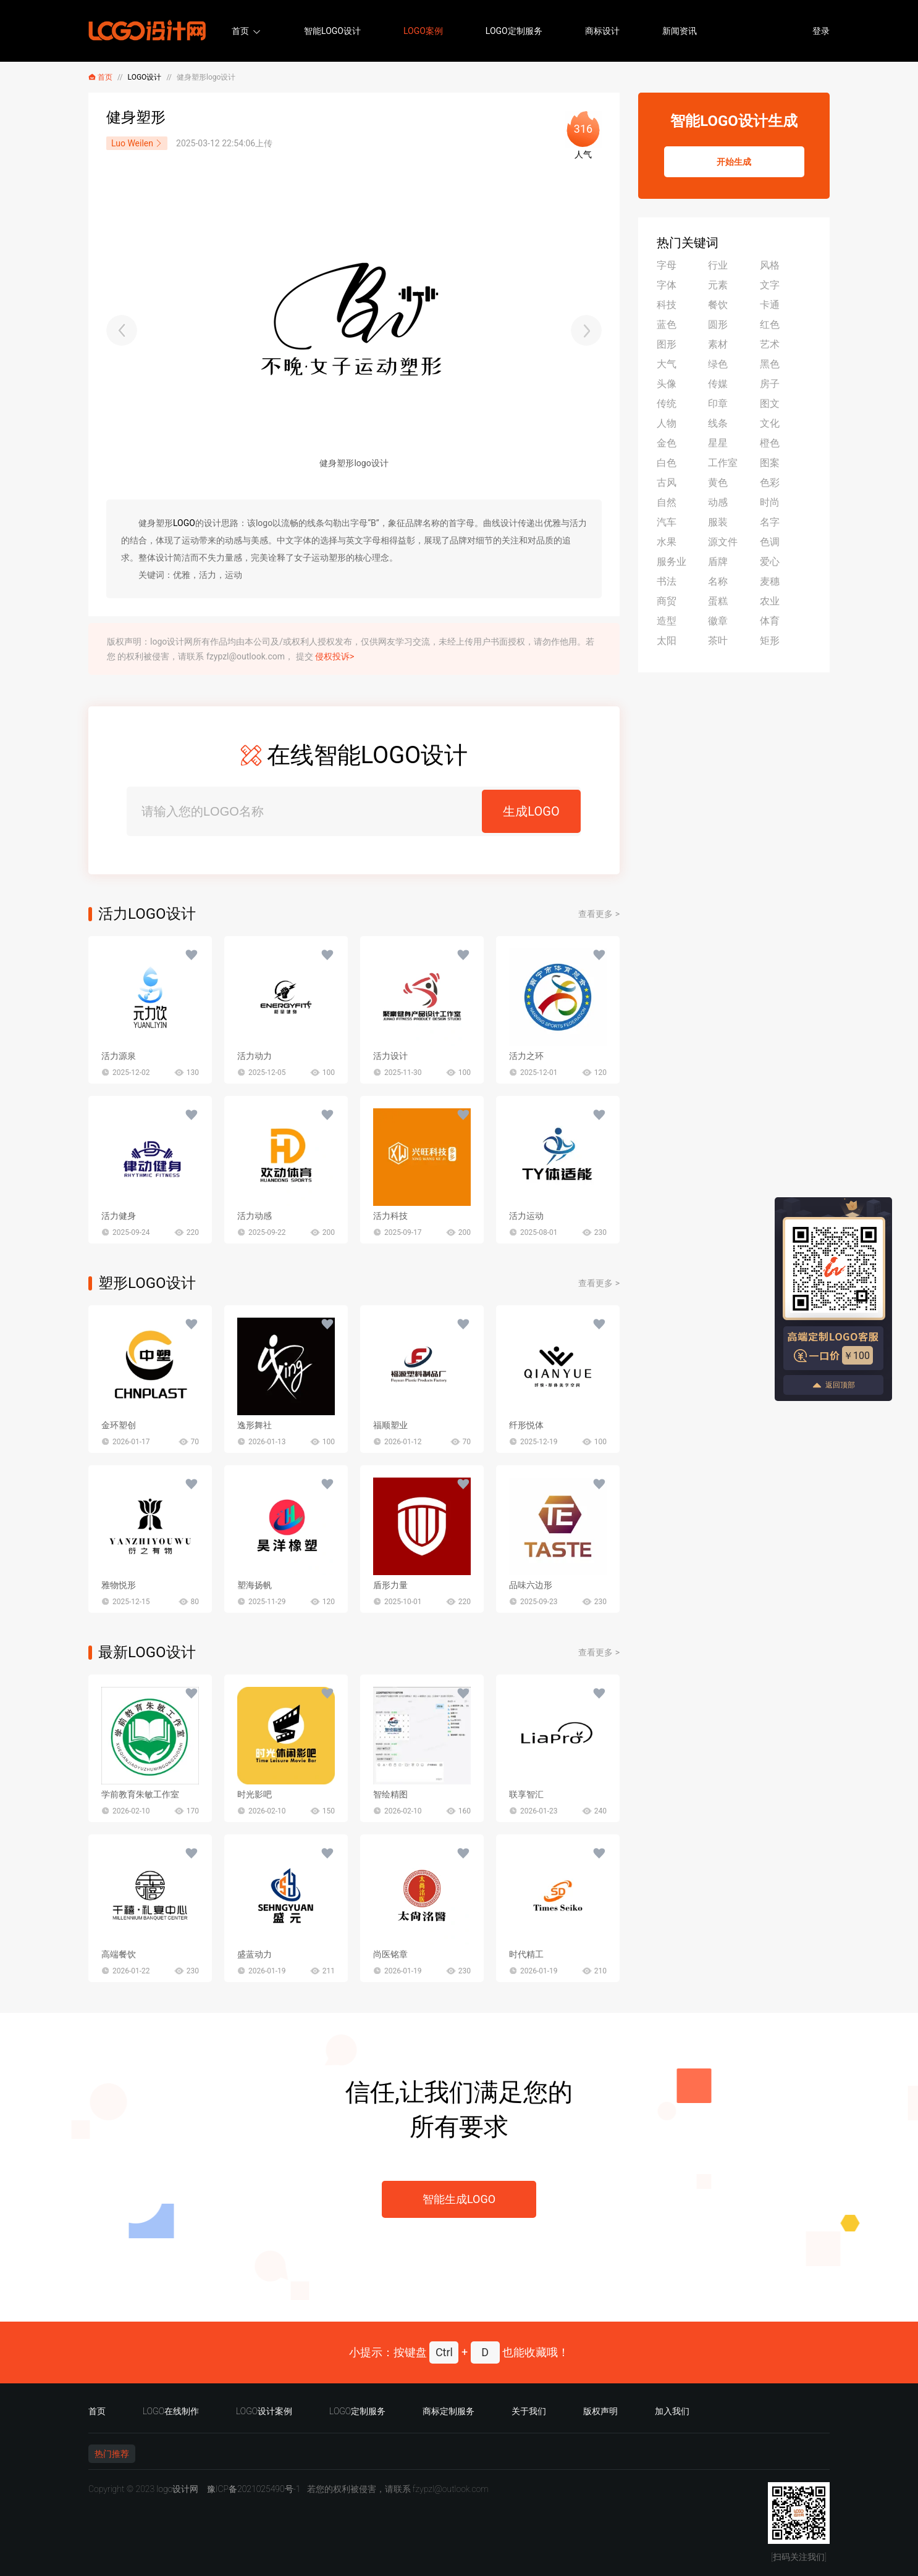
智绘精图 (390, 1794)
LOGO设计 (145, 77)
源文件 (723, 542)
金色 (666, 443)
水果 (666, 542)
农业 (770, 601)
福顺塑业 (390, 1425)
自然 (666, 502)
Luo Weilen (136, 143)
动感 (718, 502)
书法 (666, 581)
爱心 (770, 561)
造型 (666, 621)
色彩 (770, 482)
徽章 (718, 621)
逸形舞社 (254, 1425)
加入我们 (672, 2411)
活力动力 (254, 1056)
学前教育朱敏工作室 (140, 1794)
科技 (666, 305)
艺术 (770, 344)
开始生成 (734, 162)
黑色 (770, 364)
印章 (718, 403)
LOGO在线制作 (171, 2411)
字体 (666, 285)
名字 (770, 522)
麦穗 (770, 581)
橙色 (770, 443)
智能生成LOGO (459, 2199)
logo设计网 (177, 2489)
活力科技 (390, 1216)
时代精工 (526, 1954)
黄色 (718, 482)
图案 (770, 463)
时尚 (770, 502)
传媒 (718, 384)
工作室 (723, 463)
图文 (770, 403)
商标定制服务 (448, 2411)
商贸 (666, 601)
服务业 (671, 561)
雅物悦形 (118, 1585)
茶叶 (718, 640)
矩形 (770, 640)
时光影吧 (254, 1794)
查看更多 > (599, 914)
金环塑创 (118, 1425)
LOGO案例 (423, 31)
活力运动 (526, 1216)
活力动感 (254, 1216)
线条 (718, 423)
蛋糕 (718, 601)
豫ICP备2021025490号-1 (254, 2489)
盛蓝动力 (254, 1954)
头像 (666, 384)
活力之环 (526, 1056)
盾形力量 (390, 1585)
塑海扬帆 (254, 1585)
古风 (666, 482)
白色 (666, 463)
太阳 (666, 640)
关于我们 (529, 2411)
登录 (821, 31)
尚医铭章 (390, 1954)
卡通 (770, 305)
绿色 (718, 364)
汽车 (666, 522)
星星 (718, 443)
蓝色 (666, 324)
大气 (666, 364)
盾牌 (718, 561)
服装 (718, 522)
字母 (666, 265)
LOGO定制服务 (514, 31)
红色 (770, 324)
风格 (770, 265)
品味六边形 (530, 1585)
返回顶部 (833, 1385)
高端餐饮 (118, 1954)
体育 (770, 621)
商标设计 (602, 31)
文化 (770, 423)
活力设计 (390, 1056)
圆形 (718, 324)
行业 (718, 265)
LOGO (184, 523)
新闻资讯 (679, 31)
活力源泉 (118, 1056)
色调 (770, 542)
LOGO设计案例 (264, 2411)
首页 (240, 31)
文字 (770, 285)
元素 (718, 285)
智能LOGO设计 (332, 31)
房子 (770, 384)
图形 (666, 344)
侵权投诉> (334, 656)
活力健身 (118, 1216)
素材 (718, 344)
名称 (718, 581)
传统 (666, 403)
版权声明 (600, 2411)
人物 (666, 423)
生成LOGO (531, 811)
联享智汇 (526, 1794)
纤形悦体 (526, 1425)
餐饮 (718, 305)
